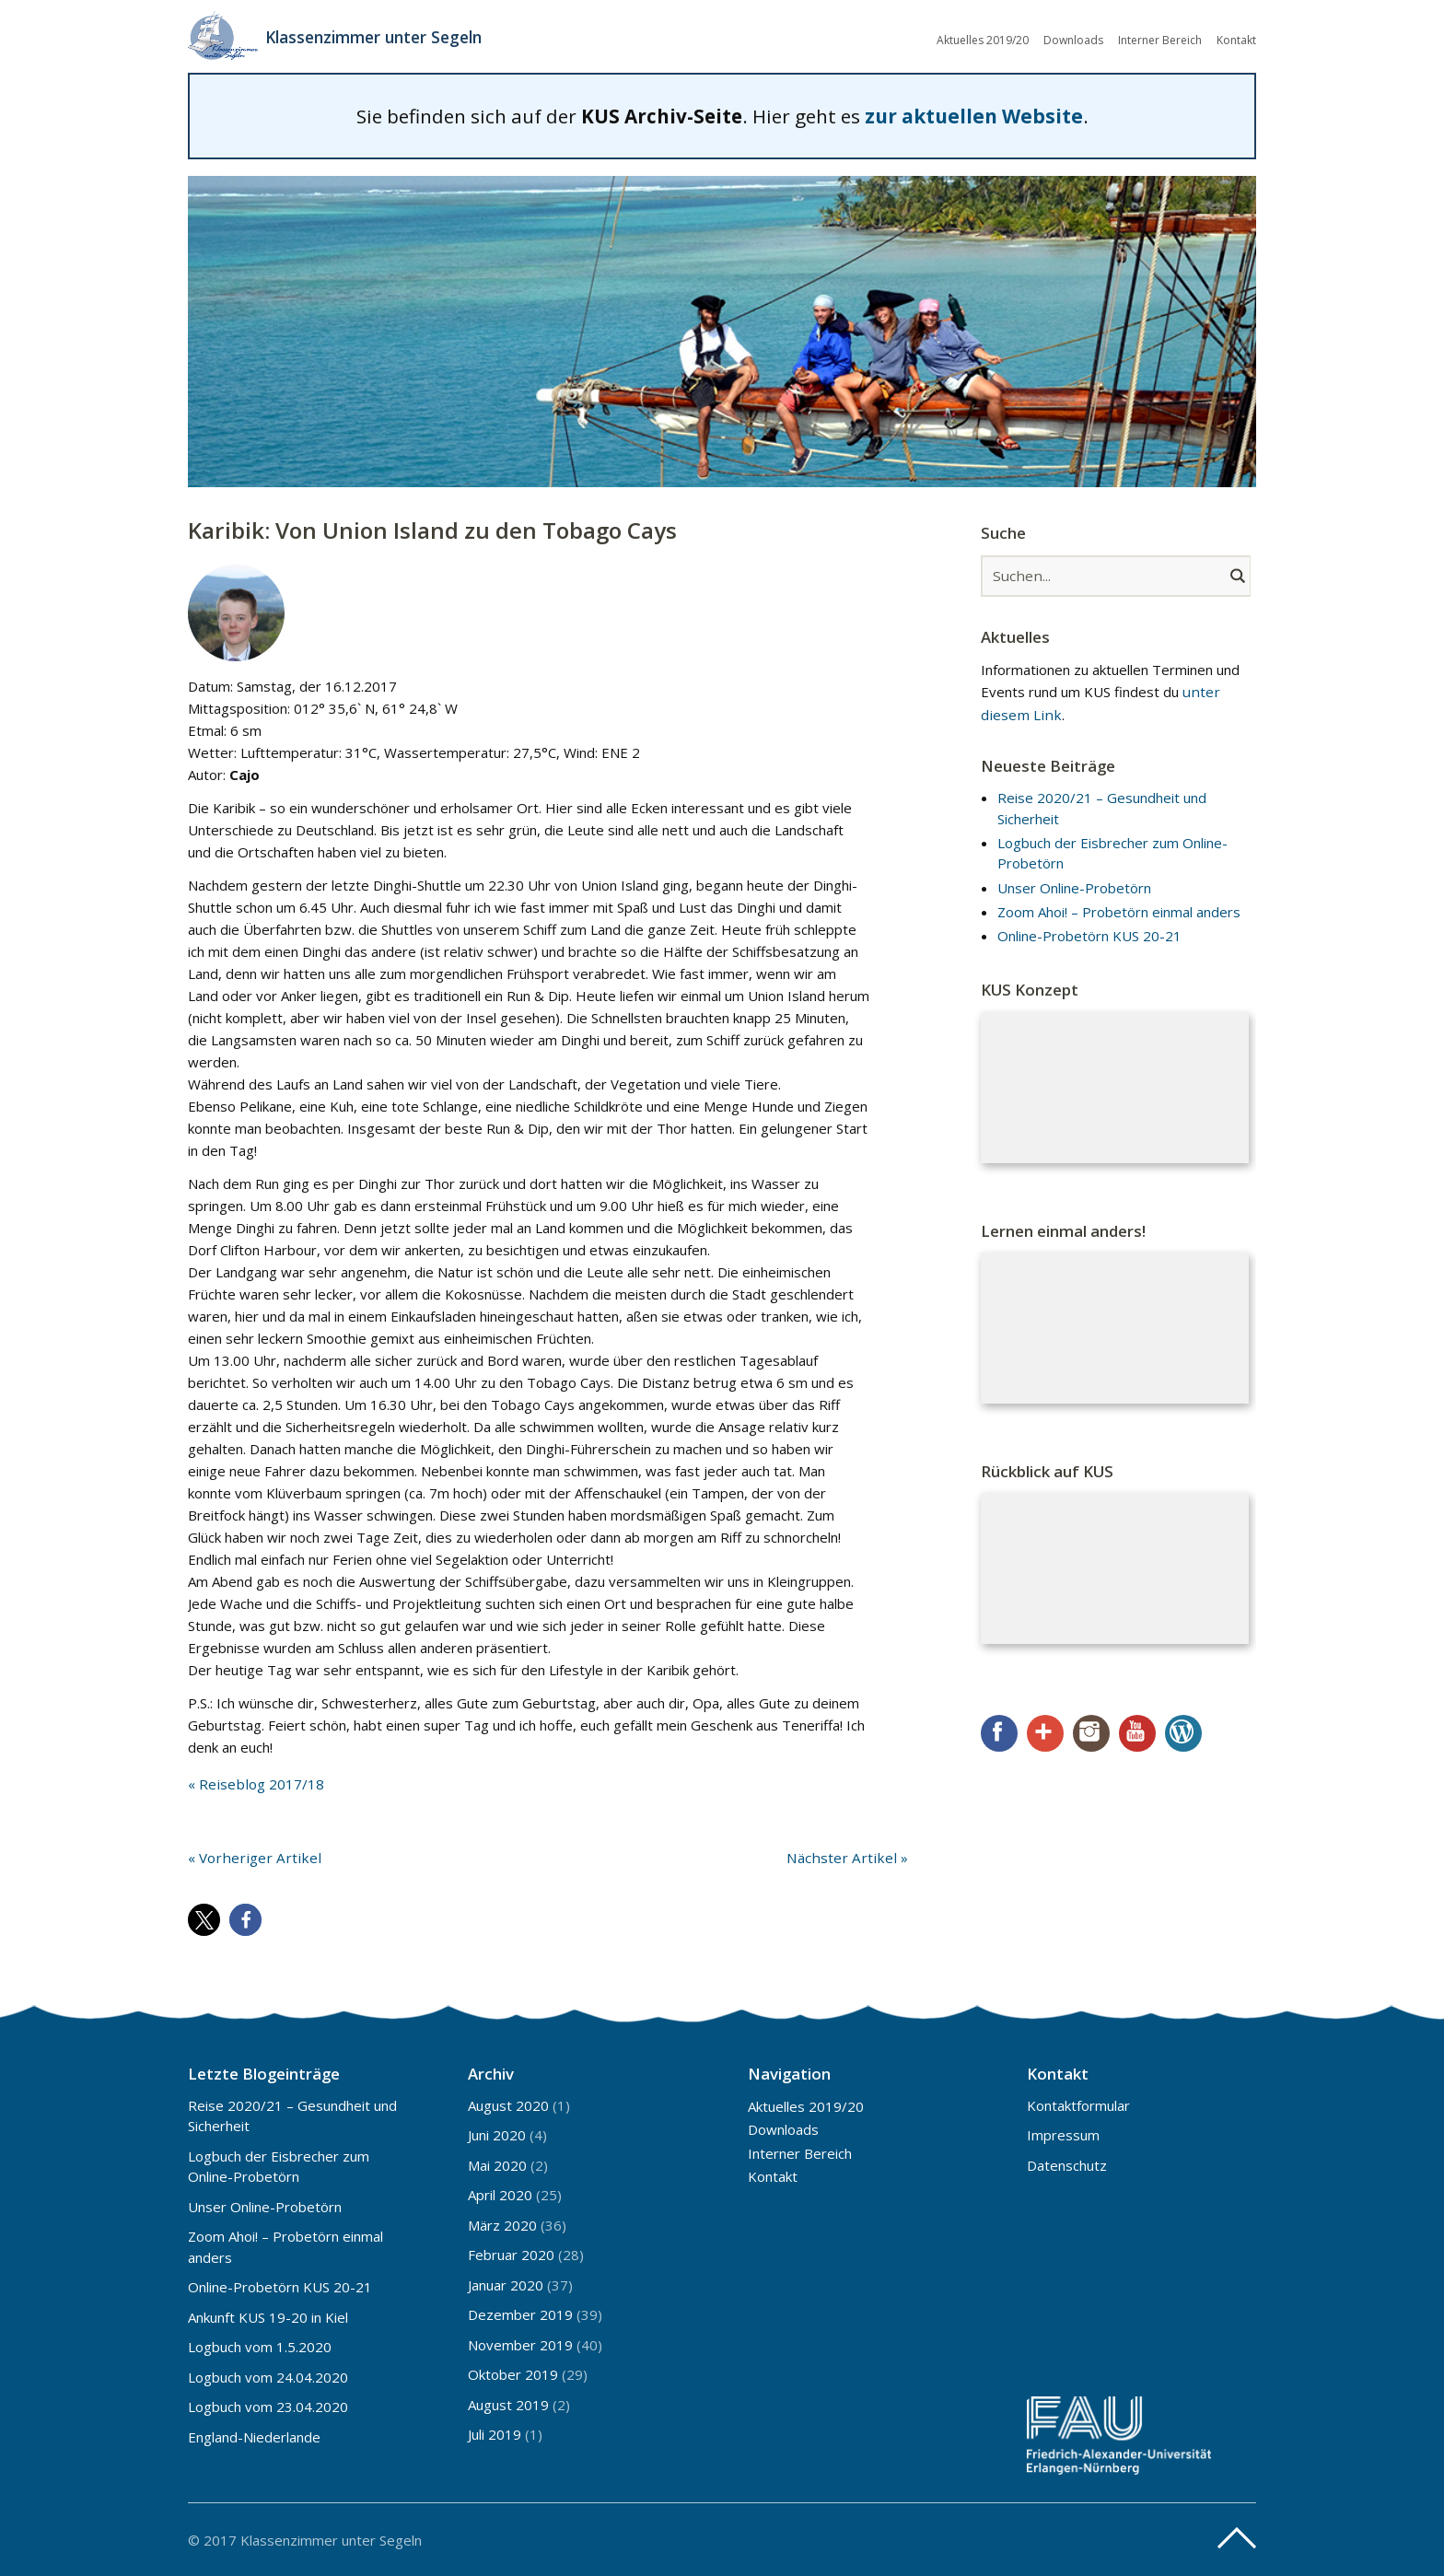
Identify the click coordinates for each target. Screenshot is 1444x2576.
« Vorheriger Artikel (249, 1856)
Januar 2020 (505, 2284)
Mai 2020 (497, 2164)
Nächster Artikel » (852, 1856)
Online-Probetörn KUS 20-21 (1089, 935)
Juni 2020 (497, 2134)
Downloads (1073, 39)
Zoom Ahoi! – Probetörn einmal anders (1118, 911)
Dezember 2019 (520, 2313)
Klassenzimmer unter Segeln (379, 37)
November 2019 (520, 2344)
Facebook (999, 1732)
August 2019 (508, 2404)
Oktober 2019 (513, 2373)
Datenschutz (1067, 2164)
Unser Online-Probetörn (1074, 887)
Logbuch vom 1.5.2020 (260, 2346)
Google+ (1045, 1732)
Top (1236, 2537)
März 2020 (502, 2224)
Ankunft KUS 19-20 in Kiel (268, 2316)
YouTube (1137, 1732)
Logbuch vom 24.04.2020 (268, 2376)
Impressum (1063, 2134)
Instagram (1091, 1732)
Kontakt (1236, 39)
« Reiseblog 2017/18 (254, 1783)
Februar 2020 (511, 2253)
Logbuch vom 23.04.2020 (268, 2405)
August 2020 (508, 2104)
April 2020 (500, 2194)
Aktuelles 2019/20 (983, 39)
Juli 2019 (494, 2433)
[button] (204, 1918)
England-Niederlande (254, 2436)
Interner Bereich (1160, 39)
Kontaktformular (1078, 2104)
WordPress (1183, 1732)
